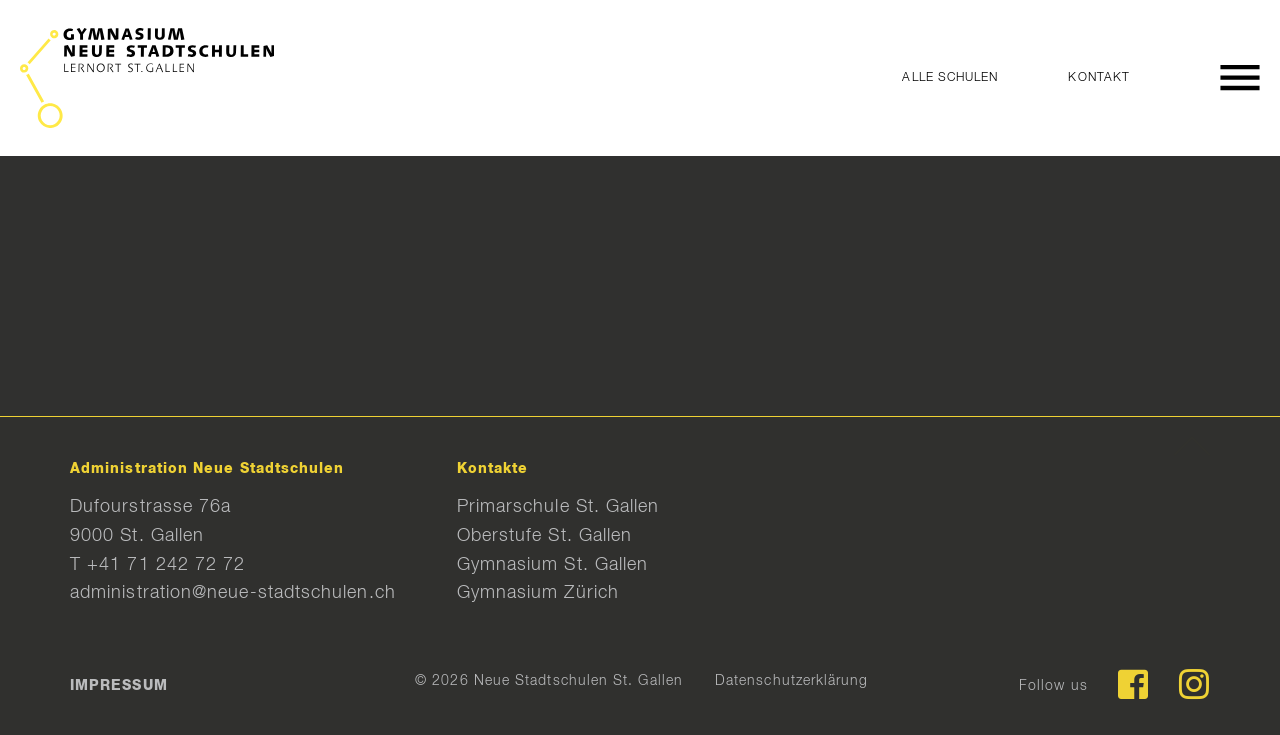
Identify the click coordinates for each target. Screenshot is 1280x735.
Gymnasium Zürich (538, 593)
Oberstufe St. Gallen (545, 536)
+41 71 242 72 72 (166, 565)
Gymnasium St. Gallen (553, 565)
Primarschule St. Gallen (558, 507)
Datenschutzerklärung (792, 681)
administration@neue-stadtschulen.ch (233, 593)
